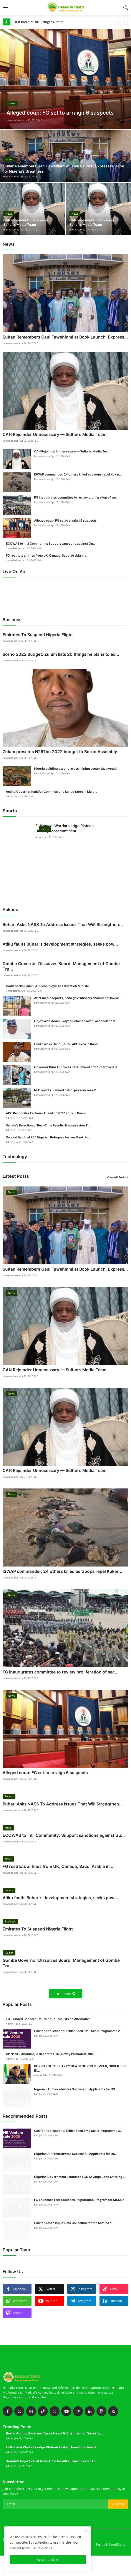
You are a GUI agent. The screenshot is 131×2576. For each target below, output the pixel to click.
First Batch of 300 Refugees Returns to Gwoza (41, 22)
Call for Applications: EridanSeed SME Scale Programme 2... (78, 2051)
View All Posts (117, 1184)
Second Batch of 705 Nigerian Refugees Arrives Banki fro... (49, 1144)
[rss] (113, 2432)
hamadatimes (14, 120)
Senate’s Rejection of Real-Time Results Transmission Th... (49, 1132)
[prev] (118, 22)
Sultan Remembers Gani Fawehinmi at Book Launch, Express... (57, 340)
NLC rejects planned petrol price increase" (65, 1097)
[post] (65, 79)
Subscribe (118, 2524)
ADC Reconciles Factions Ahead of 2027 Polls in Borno (46, 1120)
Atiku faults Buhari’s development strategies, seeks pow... (63, 950)
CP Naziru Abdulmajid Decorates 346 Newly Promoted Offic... (51, 2074)
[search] (125, 7)
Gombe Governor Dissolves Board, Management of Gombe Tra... (64, 973)
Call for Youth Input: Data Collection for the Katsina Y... (74, 2243)
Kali (36, 2056)
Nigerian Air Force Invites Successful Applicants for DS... (76, 2109)
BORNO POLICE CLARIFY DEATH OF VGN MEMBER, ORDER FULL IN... (80, 2089)
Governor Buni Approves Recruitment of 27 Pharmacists (75, 1074)
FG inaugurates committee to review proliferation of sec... (76, 503)
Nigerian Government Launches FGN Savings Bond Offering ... (80, 2197)
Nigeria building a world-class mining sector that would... (76, 775)
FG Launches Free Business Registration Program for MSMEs (79, 2220)
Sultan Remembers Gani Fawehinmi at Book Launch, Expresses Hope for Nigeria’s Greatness (62, 169)
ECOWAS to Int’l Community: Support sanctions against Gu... (51, 549)
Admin (9, 802)
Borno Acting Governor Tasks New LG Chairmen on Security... (54, 2454)
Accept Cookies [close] (48, 2560)
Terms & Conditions (110, 2565)
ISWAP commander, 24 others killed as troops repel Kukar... (78, 480)
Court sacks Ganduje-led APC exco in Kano (66, 1051)
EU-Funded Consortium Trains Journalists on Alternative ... (50, 2039)
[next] (125, 22)
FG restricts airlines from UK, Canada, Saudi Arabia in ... (47, 561)
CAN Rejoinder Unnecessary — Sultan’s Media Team (29, 222)
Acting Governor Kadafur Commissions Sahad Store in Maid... (51, 798)
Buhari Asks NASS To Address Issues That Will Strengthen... (65, 931)
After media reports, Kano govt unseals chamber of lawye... (77, 1005)
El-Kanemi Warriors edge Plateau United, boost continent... (62, 835)
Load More (66, 2014)
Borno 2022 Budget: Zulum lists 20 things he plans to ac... (63, 660)
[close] (85, 2531)
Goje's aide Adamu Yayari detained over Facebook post (74, 1028)
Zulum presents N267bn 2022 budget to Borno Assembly (63, 758)
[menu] (5, 7)
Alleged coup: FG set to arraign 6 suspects (65, 526)
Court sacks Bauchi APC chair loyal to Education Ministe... (48, 993)
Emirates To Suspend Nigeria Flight (39, 640)
